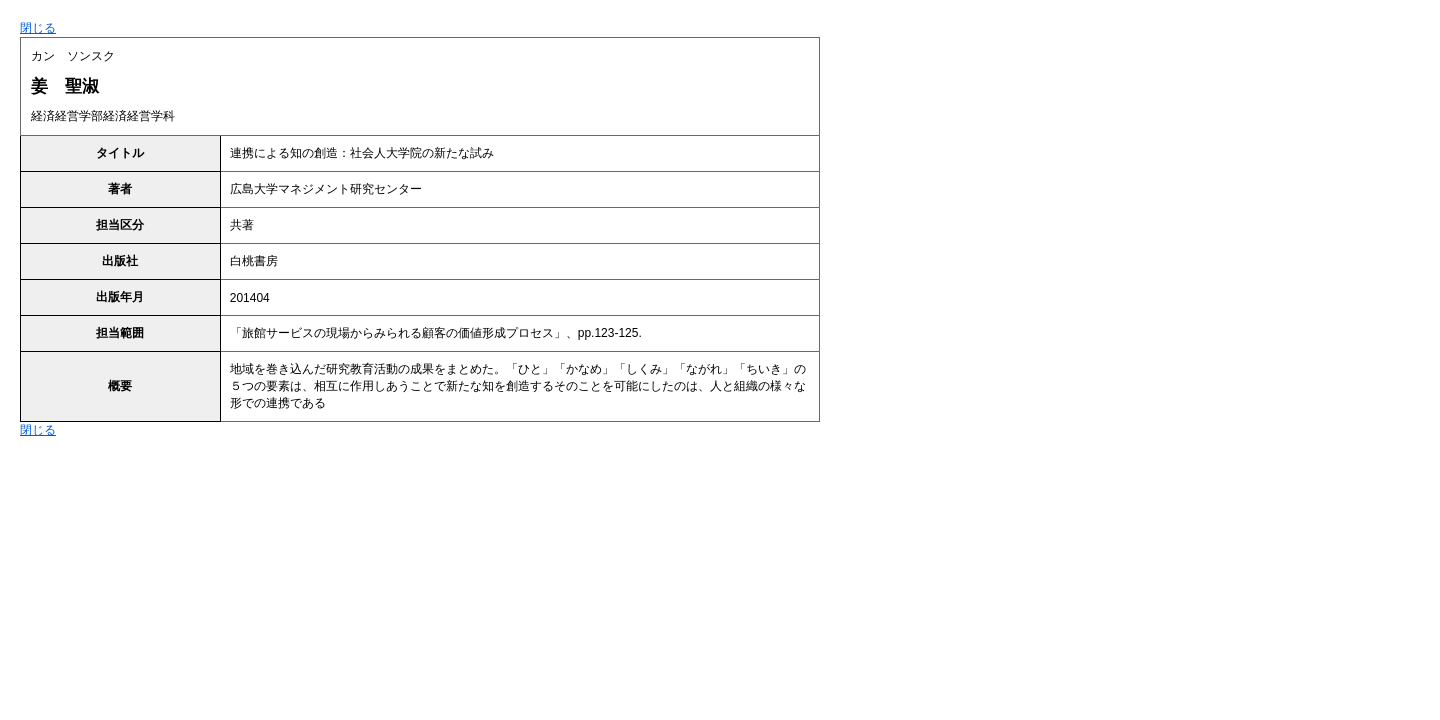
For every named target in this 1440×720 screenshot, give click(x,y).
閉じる (38, 28)
